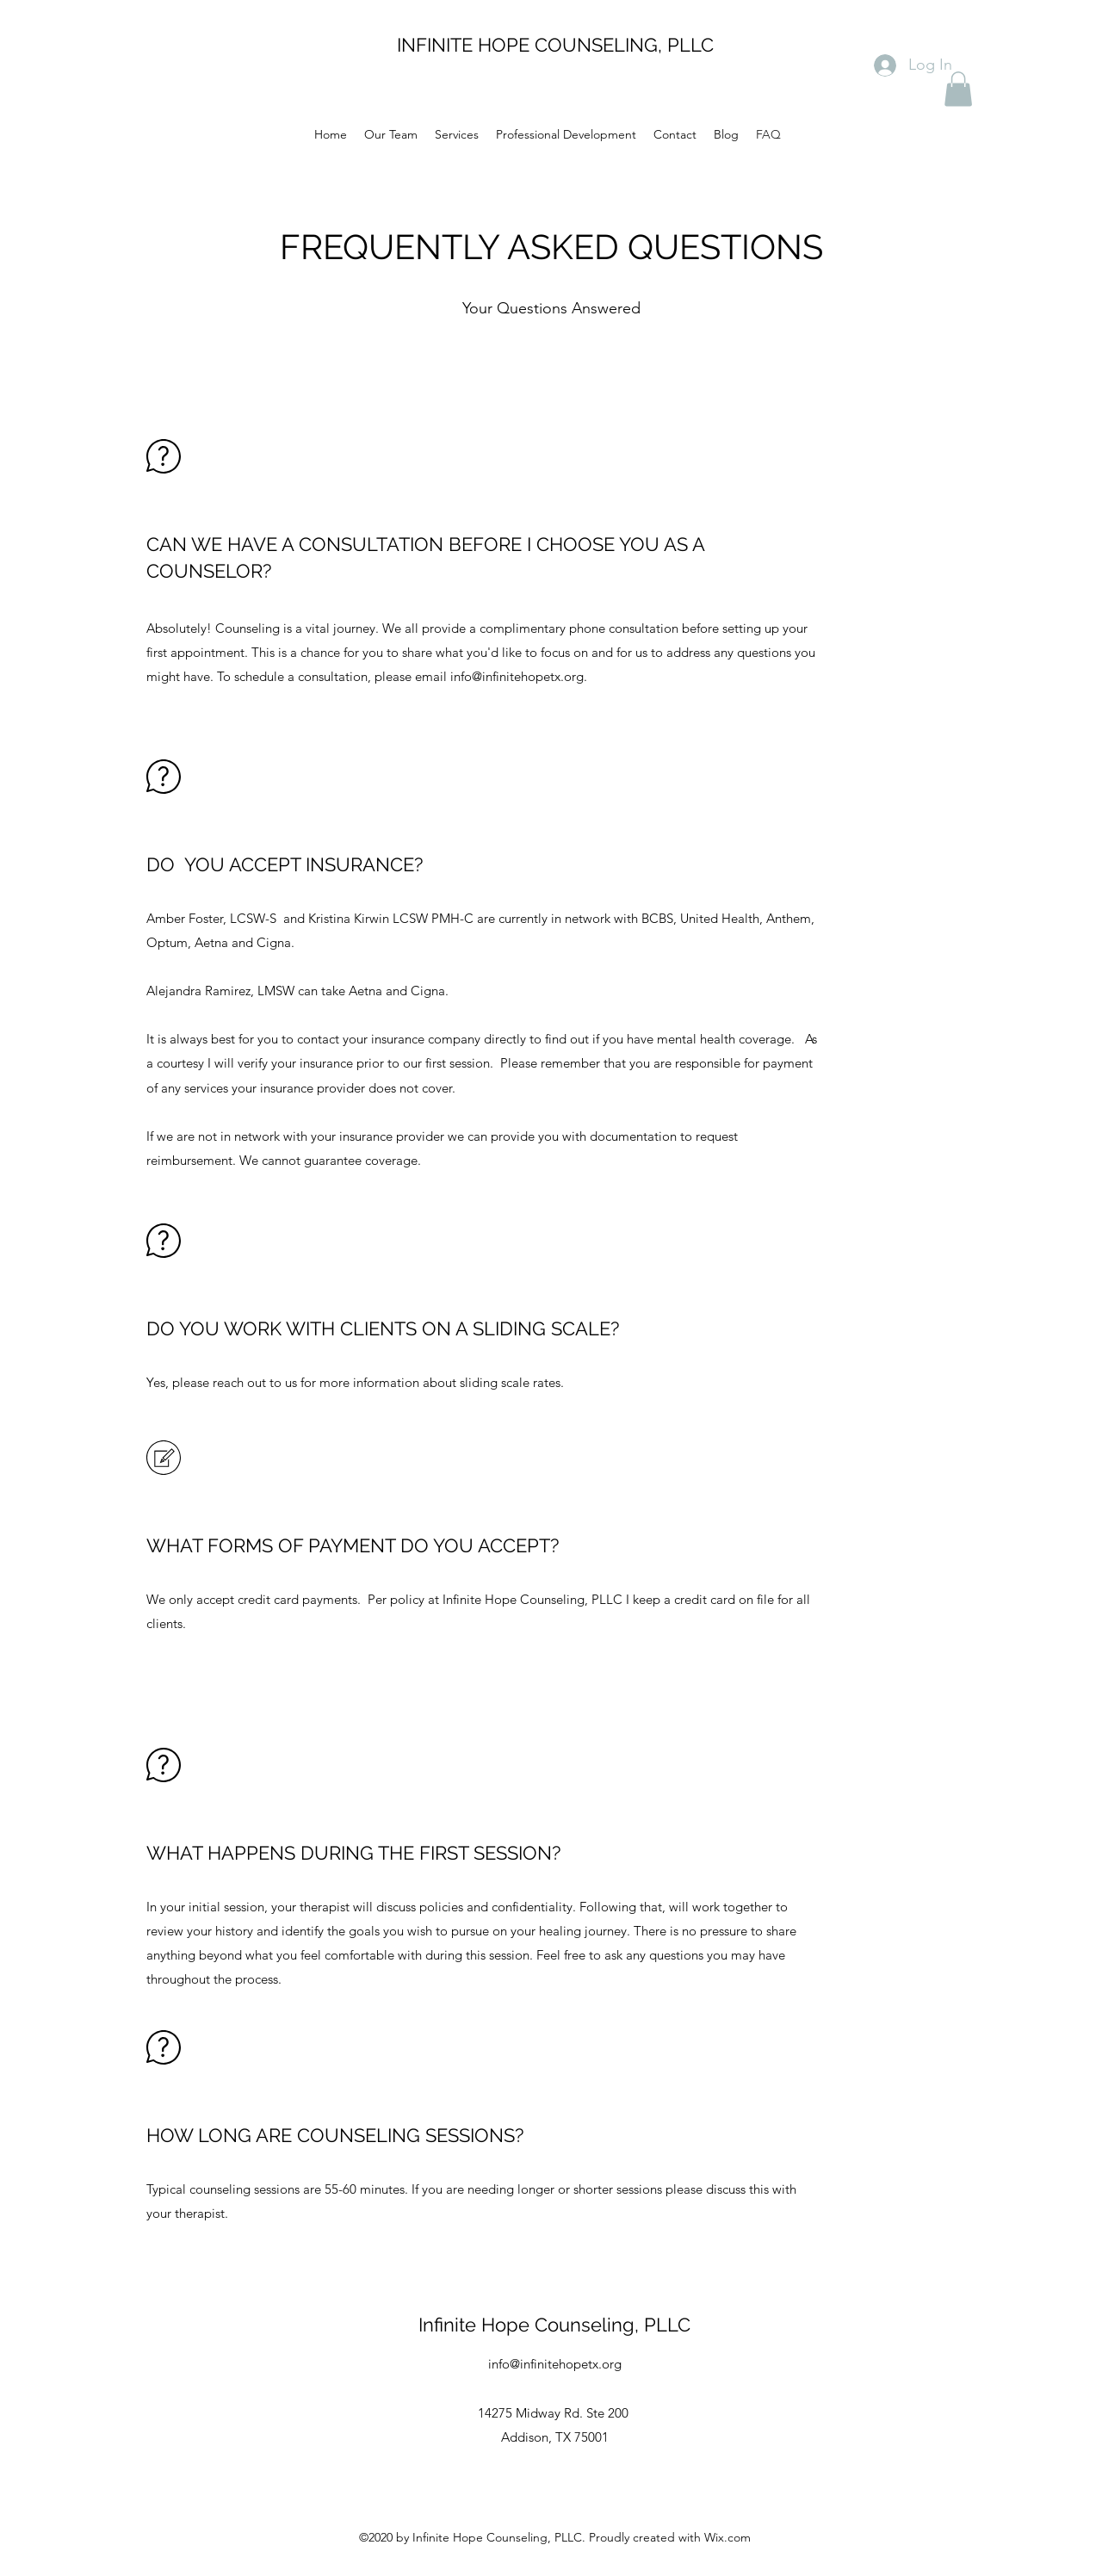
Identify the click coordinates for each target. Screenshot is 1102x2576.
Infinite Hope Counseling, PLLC (554, 2324)
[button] (958, 89)
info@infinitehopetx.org (517, 676)
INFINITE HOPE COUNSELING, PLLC (555, 45)
